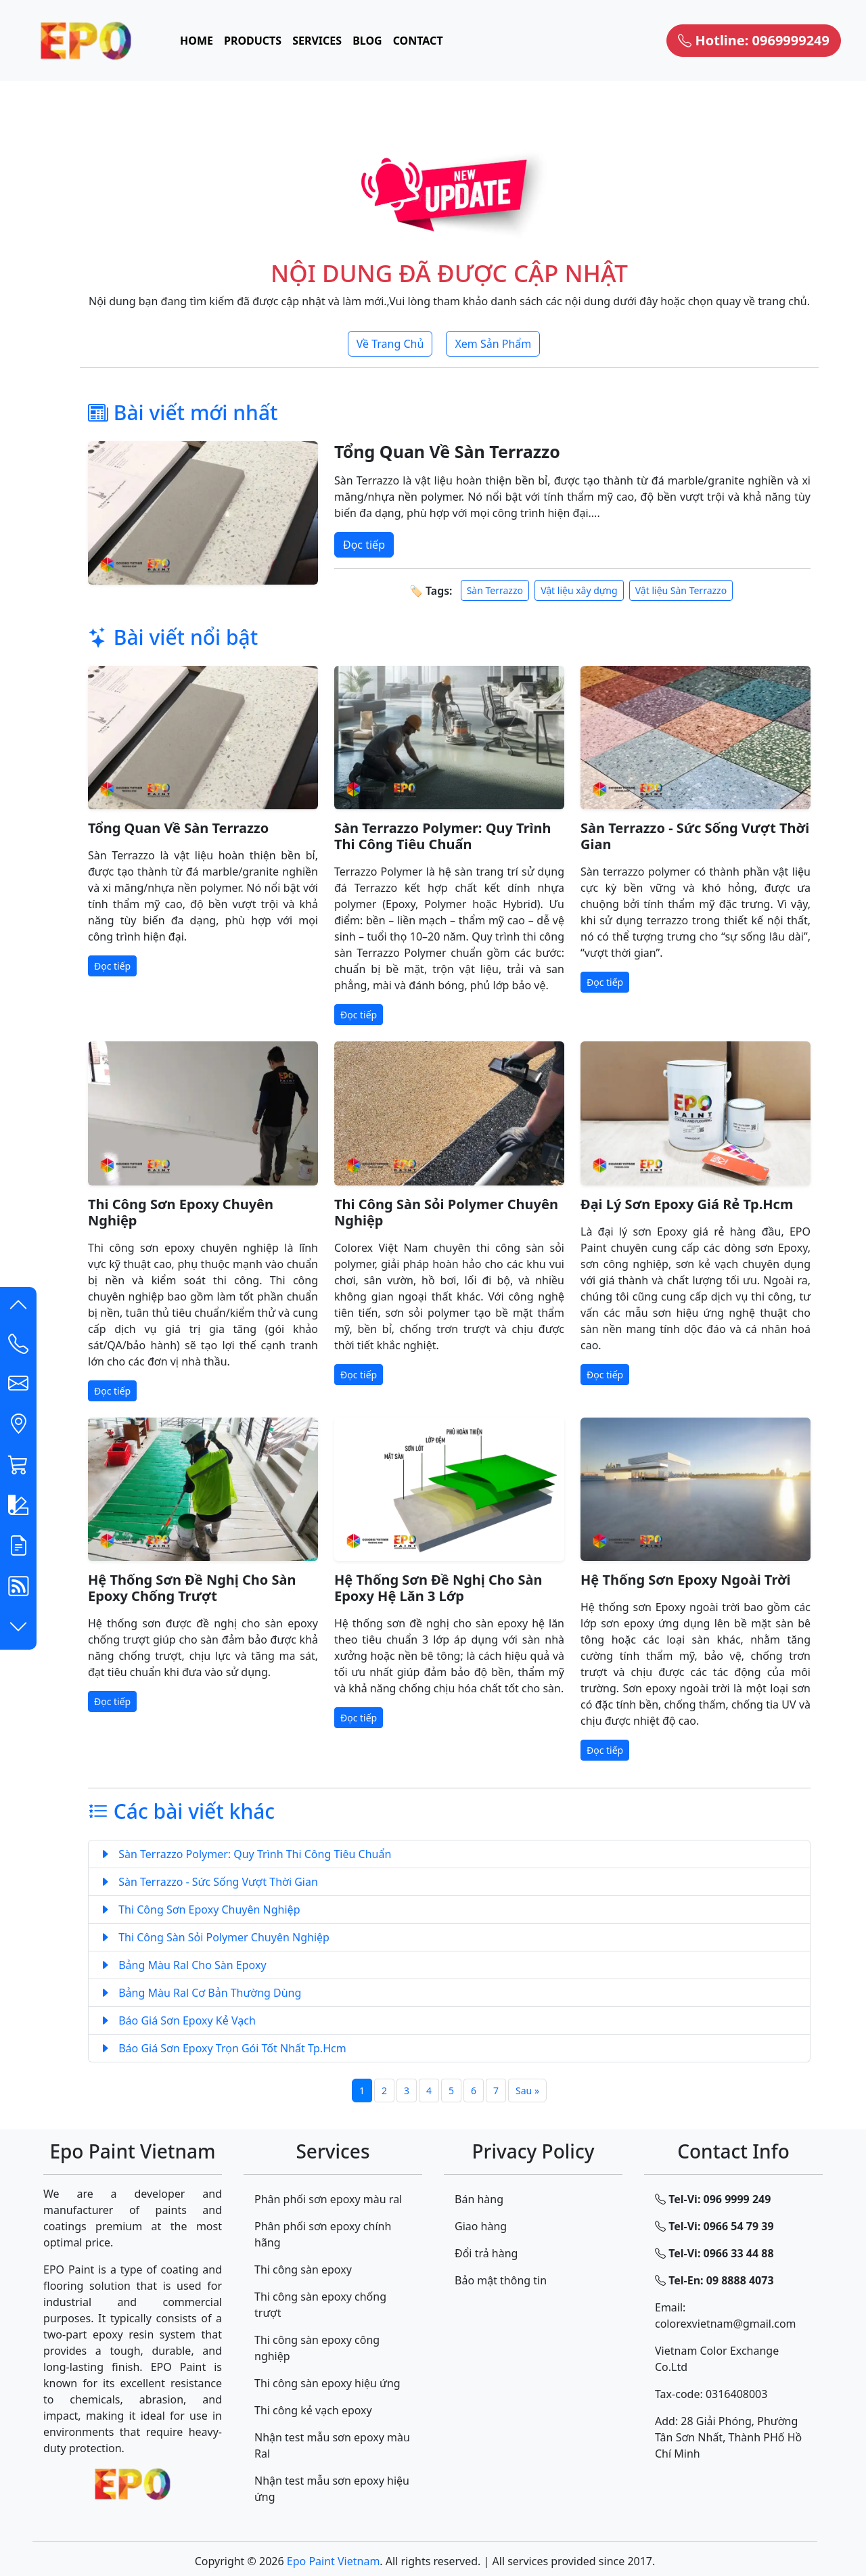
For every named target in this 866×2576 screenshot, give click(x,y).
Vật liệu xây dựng (579, 590)
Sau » (527, 2090)
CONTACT (418, 40)
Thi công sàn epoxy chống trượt (320, 2304)
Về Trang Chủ (390, 343)
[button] (18, 1307)
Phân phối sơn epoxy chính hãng (322, 2234)
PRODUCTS (252, 40)
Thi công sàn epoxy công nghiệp (317, 2348)
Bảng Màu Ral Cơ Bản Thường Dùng (200, 1992)
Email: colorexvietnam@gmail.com (725, 2315)
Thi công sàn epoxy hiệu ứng (327, 2383)
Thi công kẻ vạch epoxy (313, 2410)
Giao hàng (481, 2226)
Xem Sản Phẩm (493, 343)
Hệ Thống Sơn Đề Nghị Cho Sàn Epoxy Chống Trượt (192, 1588)
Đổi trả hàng (486, 2253)
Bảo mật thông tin (501, 2280)
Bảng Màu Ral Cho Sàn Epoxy (183, 1965)
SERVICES (317, 40)
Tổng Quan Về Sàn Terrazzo (447, 451)
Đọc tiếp (364, 544)
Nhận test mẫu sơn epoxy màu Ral (332, 2445)
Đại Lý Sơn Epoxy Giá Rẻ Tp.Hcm (686, 1204)
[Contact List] (18, 1346)
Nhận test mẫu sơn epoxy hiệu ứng (331, 2488)
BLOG (367, 40)
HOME (196, 40)
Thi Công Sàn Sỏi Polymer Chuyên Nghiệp (446, 1212)
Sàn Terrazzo (495, 590)
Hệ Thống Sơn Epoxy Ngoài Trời (685, 1580)
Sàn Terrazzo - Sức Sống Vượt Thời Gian (694, 836)
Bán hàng (479, 2199)
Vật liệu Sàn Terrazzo (681, 590)
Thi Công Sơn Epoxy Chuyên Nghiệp (180, 1212)
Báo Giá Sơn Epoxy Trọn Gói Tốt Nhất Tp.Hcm (222, 2048)
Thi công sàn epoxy (303, 2269)
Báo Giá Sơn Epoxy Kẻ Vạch (177, 2020)
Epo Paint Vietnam (333, 2561)
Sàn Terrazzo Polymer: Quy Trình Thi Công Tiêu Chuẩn (442, 836)
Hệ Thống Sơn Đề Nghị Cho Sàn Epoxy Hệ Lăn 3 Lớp (438, 1588)
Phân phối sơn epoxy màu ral (328, 2199)
